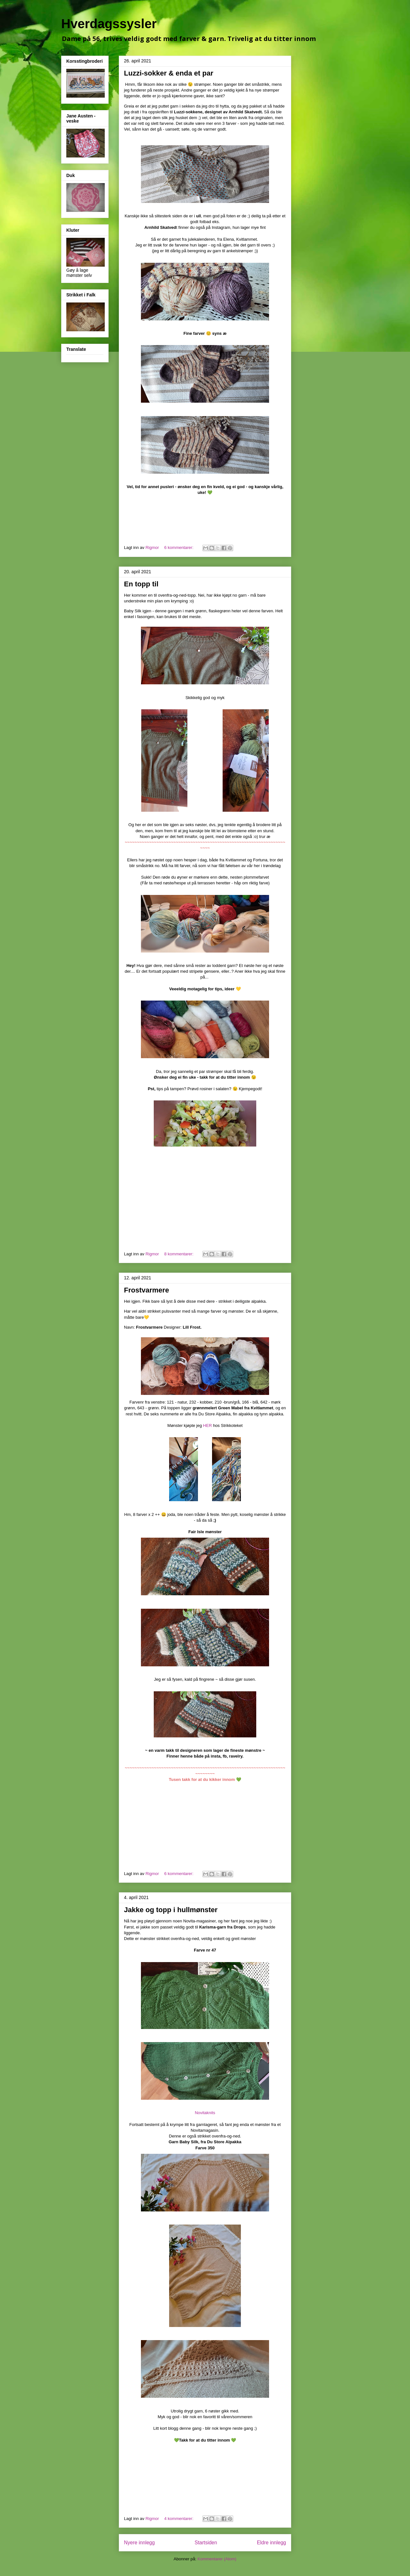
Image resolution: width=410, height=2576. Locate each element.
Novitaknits (205, 2112)
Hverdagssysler (109, 24)
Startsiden (205, 2542)
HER (207, 1425)
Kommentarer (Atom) (217, 2558)
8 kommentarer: (179, 1254)
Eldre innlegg (271, 2542)
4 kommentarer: (179, 2518)
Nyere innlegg (139, 2542)
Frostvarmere (146, 1290)
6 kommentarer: (179, 547)
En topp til (141, 584)
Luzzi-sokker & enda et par (168, 73)
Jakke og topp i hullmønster (170, 1910)
